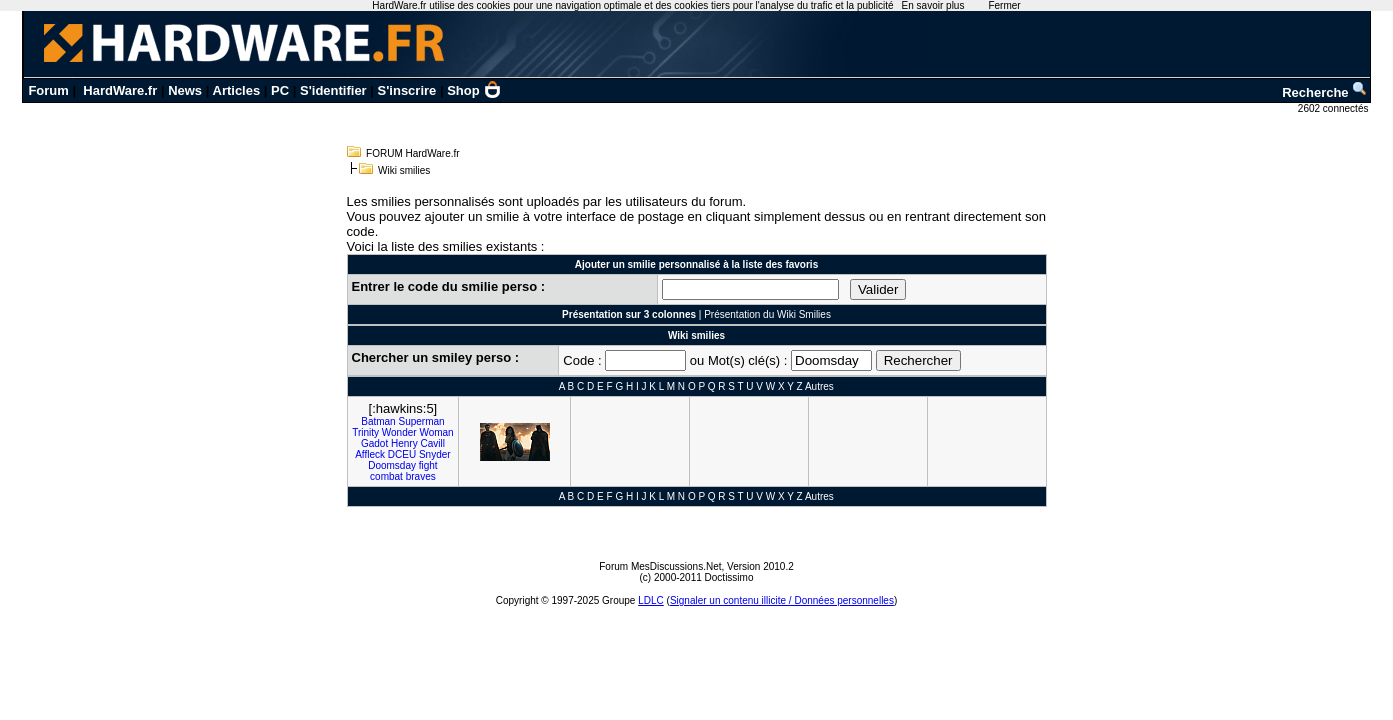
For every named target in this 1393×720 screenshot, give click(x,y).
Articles (237, 90)
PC (280, 90)
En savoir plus (933, 5)
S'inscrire (407, 90)
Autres (819, 386)
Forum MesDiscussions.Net (660, 566)
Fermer (1004, 5)
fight (428, 465)
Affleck (370, 454)
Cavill (432, 443)
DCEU (402, 454)
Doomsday (392, 465)
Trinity (365, 432)
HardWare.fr (120, 90)
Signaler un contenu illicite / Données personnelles (782, 600)
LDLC (651, 600)
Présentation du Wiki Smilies (767, 314)
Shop (474, 90)
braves (421, 476)
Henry (404, 443)
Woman (436, 432)
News (185, 90)
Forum (48, 90)
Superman (421, 421)
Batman (378, 421)
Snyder (435, 454)
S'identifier (333, 90)
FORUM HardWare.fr (413, 153)
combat (386, 476)
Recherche (1325, 92)
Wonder (399, 432)
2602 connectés (1334, 108)
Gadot (374, 443)
